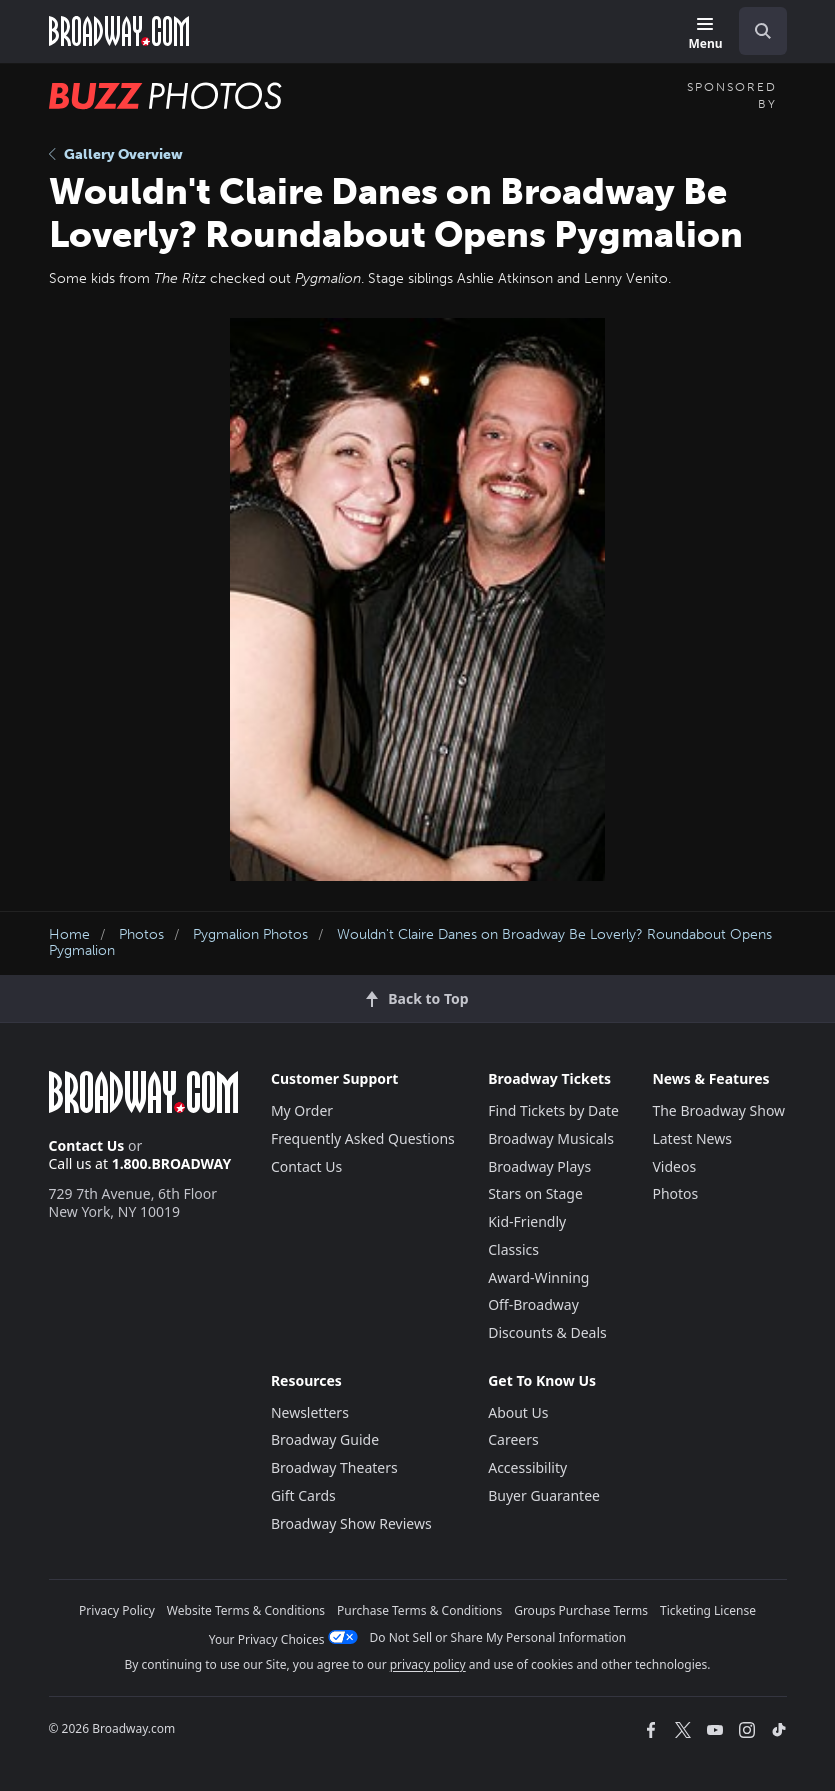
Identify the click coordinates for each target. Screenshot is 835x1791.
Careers (513, 1439)
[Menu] (705, 34)
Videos (674, 1166)
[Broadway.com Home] (119, 31)
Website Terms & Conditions (246, 1610)
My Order (302, 1110)
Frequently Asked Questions (363, 1138)
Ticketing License (708, 1610)
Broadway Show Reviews (351, 1523)
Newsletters (310, 1412)
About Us (518, 1412)
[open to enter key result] (763, 31)
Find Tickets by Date (553, 1110)
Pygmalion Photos (250, 934)
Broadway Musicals (551, 1138)
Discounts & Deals (547, 1332)
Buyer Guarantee (544, 1495)
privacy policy (428, 1664)
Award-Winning (538, 1277)
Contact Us (87, 1145)
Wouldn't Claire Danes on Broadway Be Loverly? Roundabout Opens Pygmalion (410, 943)
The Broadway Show (718, 1110)
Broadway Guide (325, 1439)
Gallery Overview (116, 154)
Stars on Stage (535, 1193)
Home (69, 934)
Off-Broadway (533, 1304)
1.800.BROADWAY (172, 1163)
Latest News (692, 1138)
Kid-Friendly (527, 1221)
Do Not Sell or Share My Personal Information (498, 1637)
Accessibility (527, 1467)
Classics (513, 1249)
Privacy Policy (117, 1610)
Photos (141, 934)
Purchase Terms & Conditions (419, 1610)
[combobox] (755, 31)
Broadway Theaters (334, 1467)
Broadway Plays (539, 1166)
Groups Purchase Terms (581, 1610)
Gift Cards (303, 1495)
